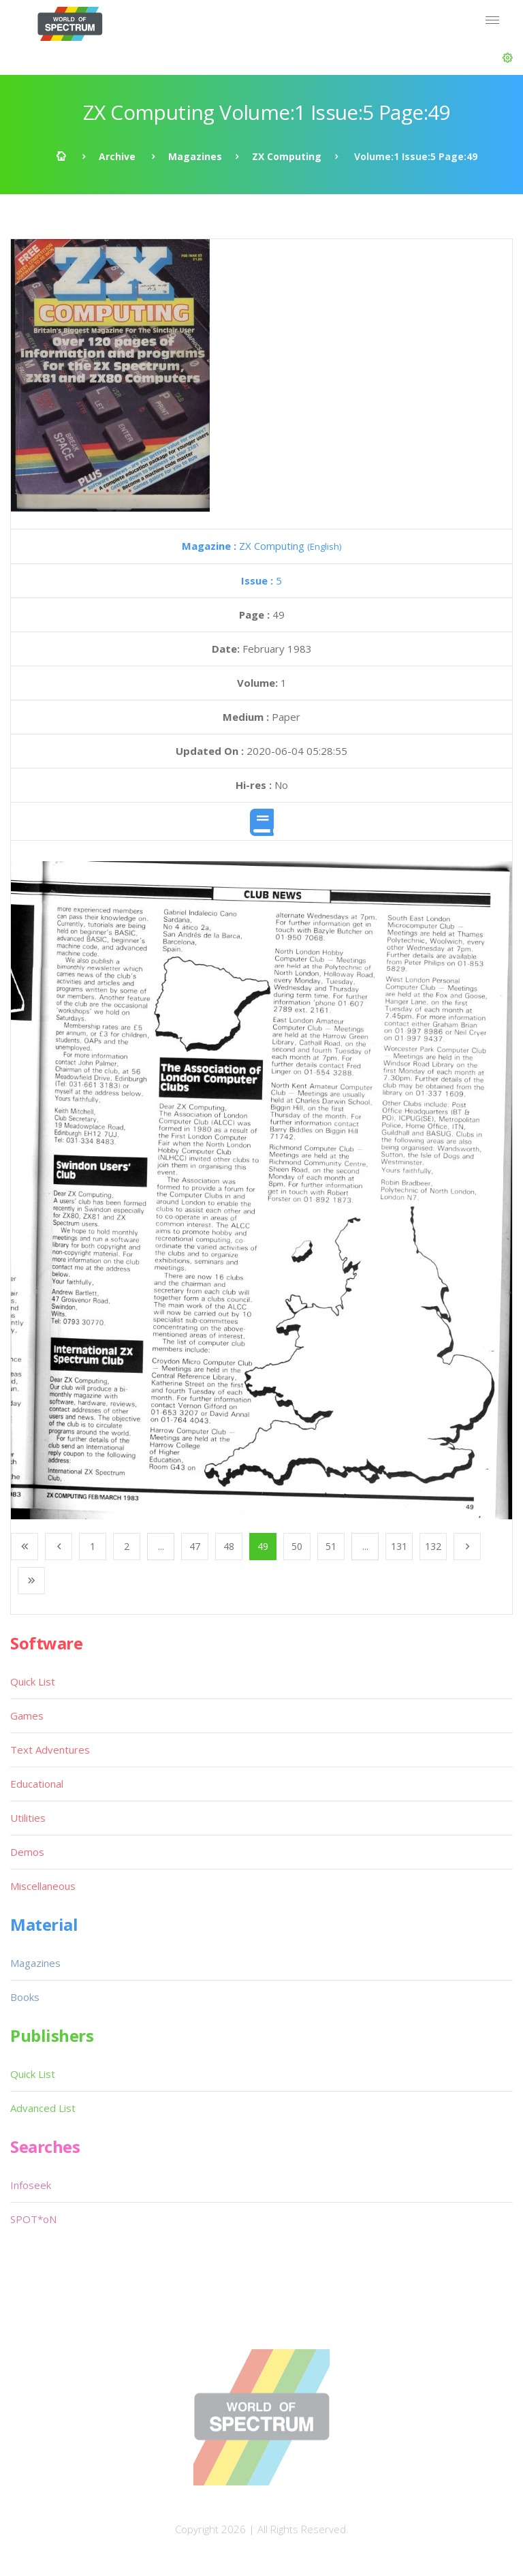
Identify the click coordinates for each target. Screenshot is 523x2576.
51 (331, 1546)
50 (296, 1546)
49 (262, 1546)
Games (27, 1715)
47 (194, 1546)
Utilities (28, 1818)
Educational (36, 1783)
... (161, 1546)
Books (24, 1997)
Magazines (195, 156)
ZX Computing (286, 156)
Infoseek (30, 2185)
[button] (508, 58)
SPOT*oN (33, 2219)
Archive (117, 156)
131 (399, 1546)
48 (228, 1546)
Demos (27, 1852)
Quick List (32, 1681)
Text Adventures (50, 1749)
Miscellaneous (43, 1886)
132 (433, 1546)
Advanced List (43, 2108)
